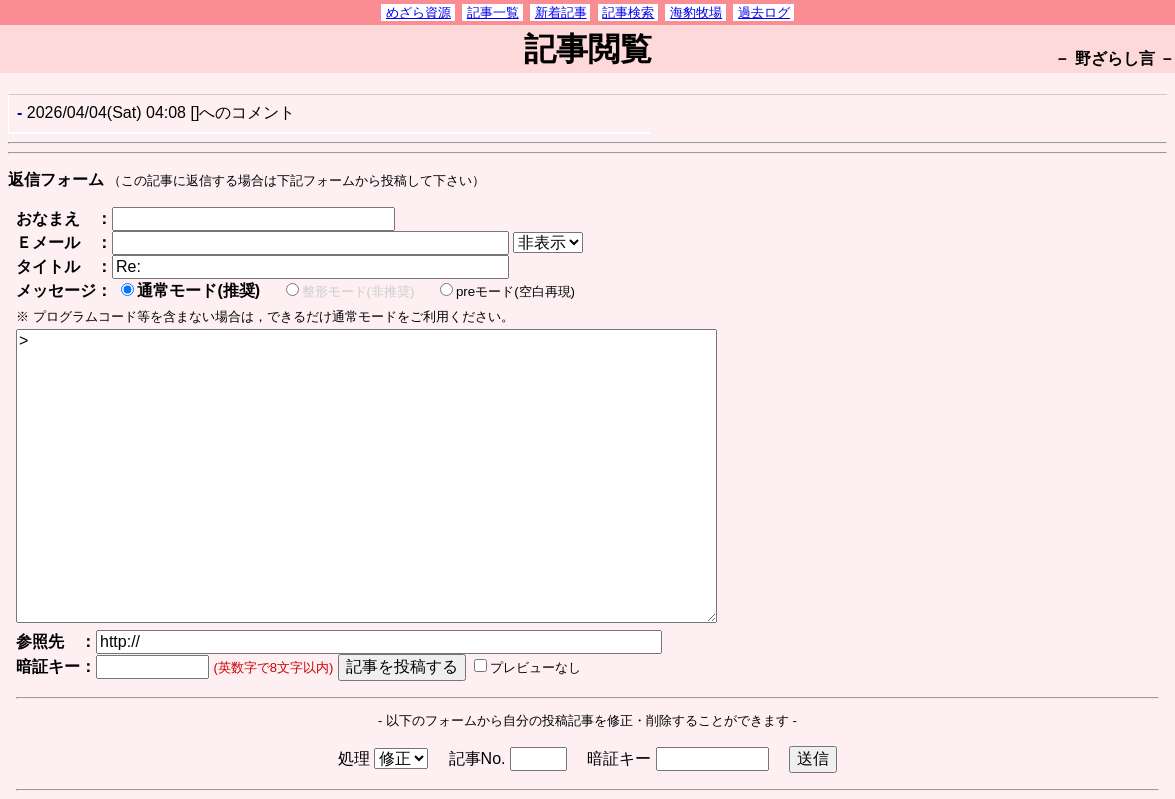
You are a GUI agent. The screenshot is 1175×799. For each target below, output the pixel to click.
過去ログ (764, 12)
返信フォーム (56, 179)
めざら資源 (418, 12)
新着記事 (561, 12)
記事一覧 (493, 12)
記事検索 (628, 12)
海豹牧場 (696, 12)
